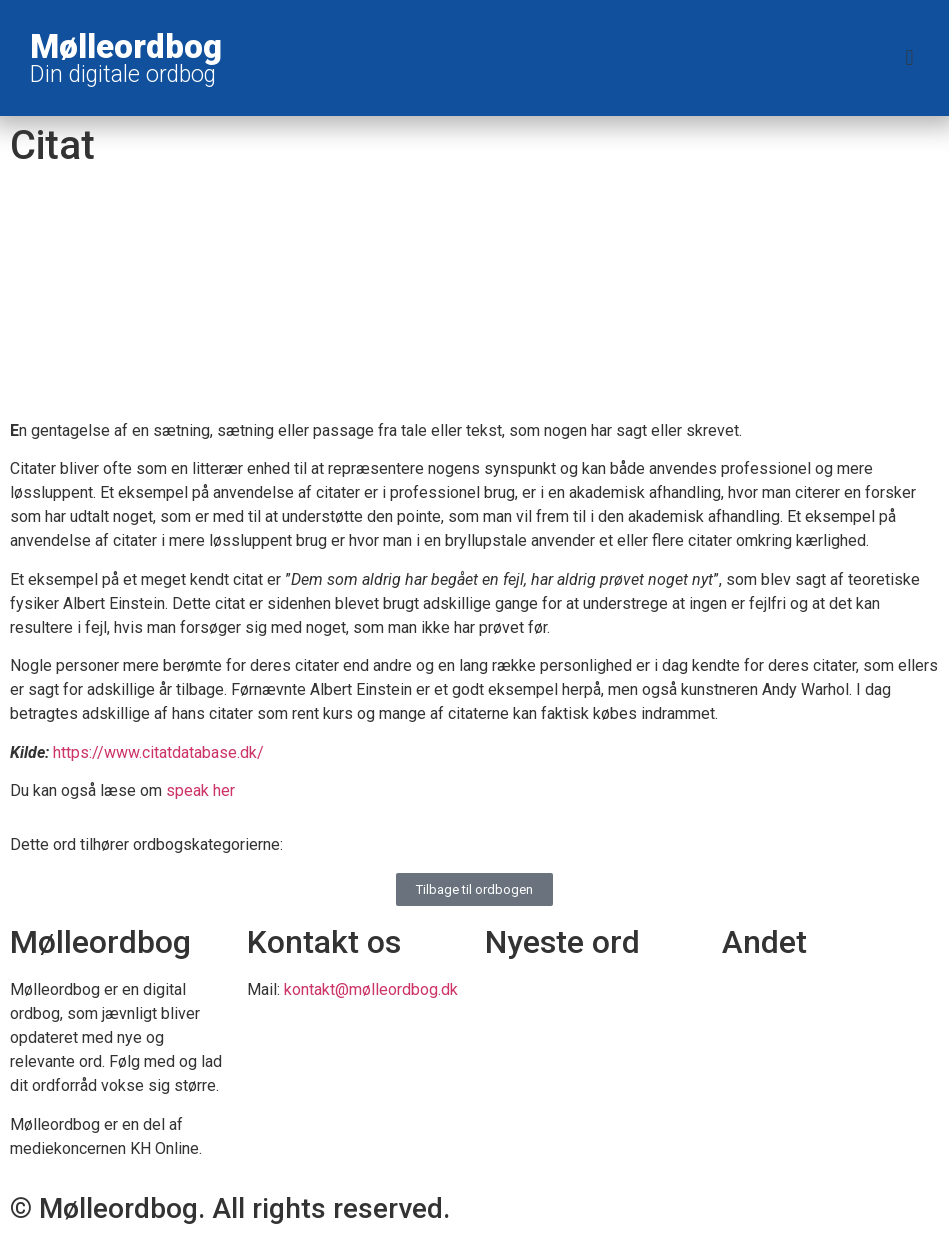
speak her (200, 790)
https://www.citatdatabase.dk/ (158, 752)
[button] (909, 58)
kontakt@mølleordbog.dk (371, 989)
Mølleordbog (126, 46)
